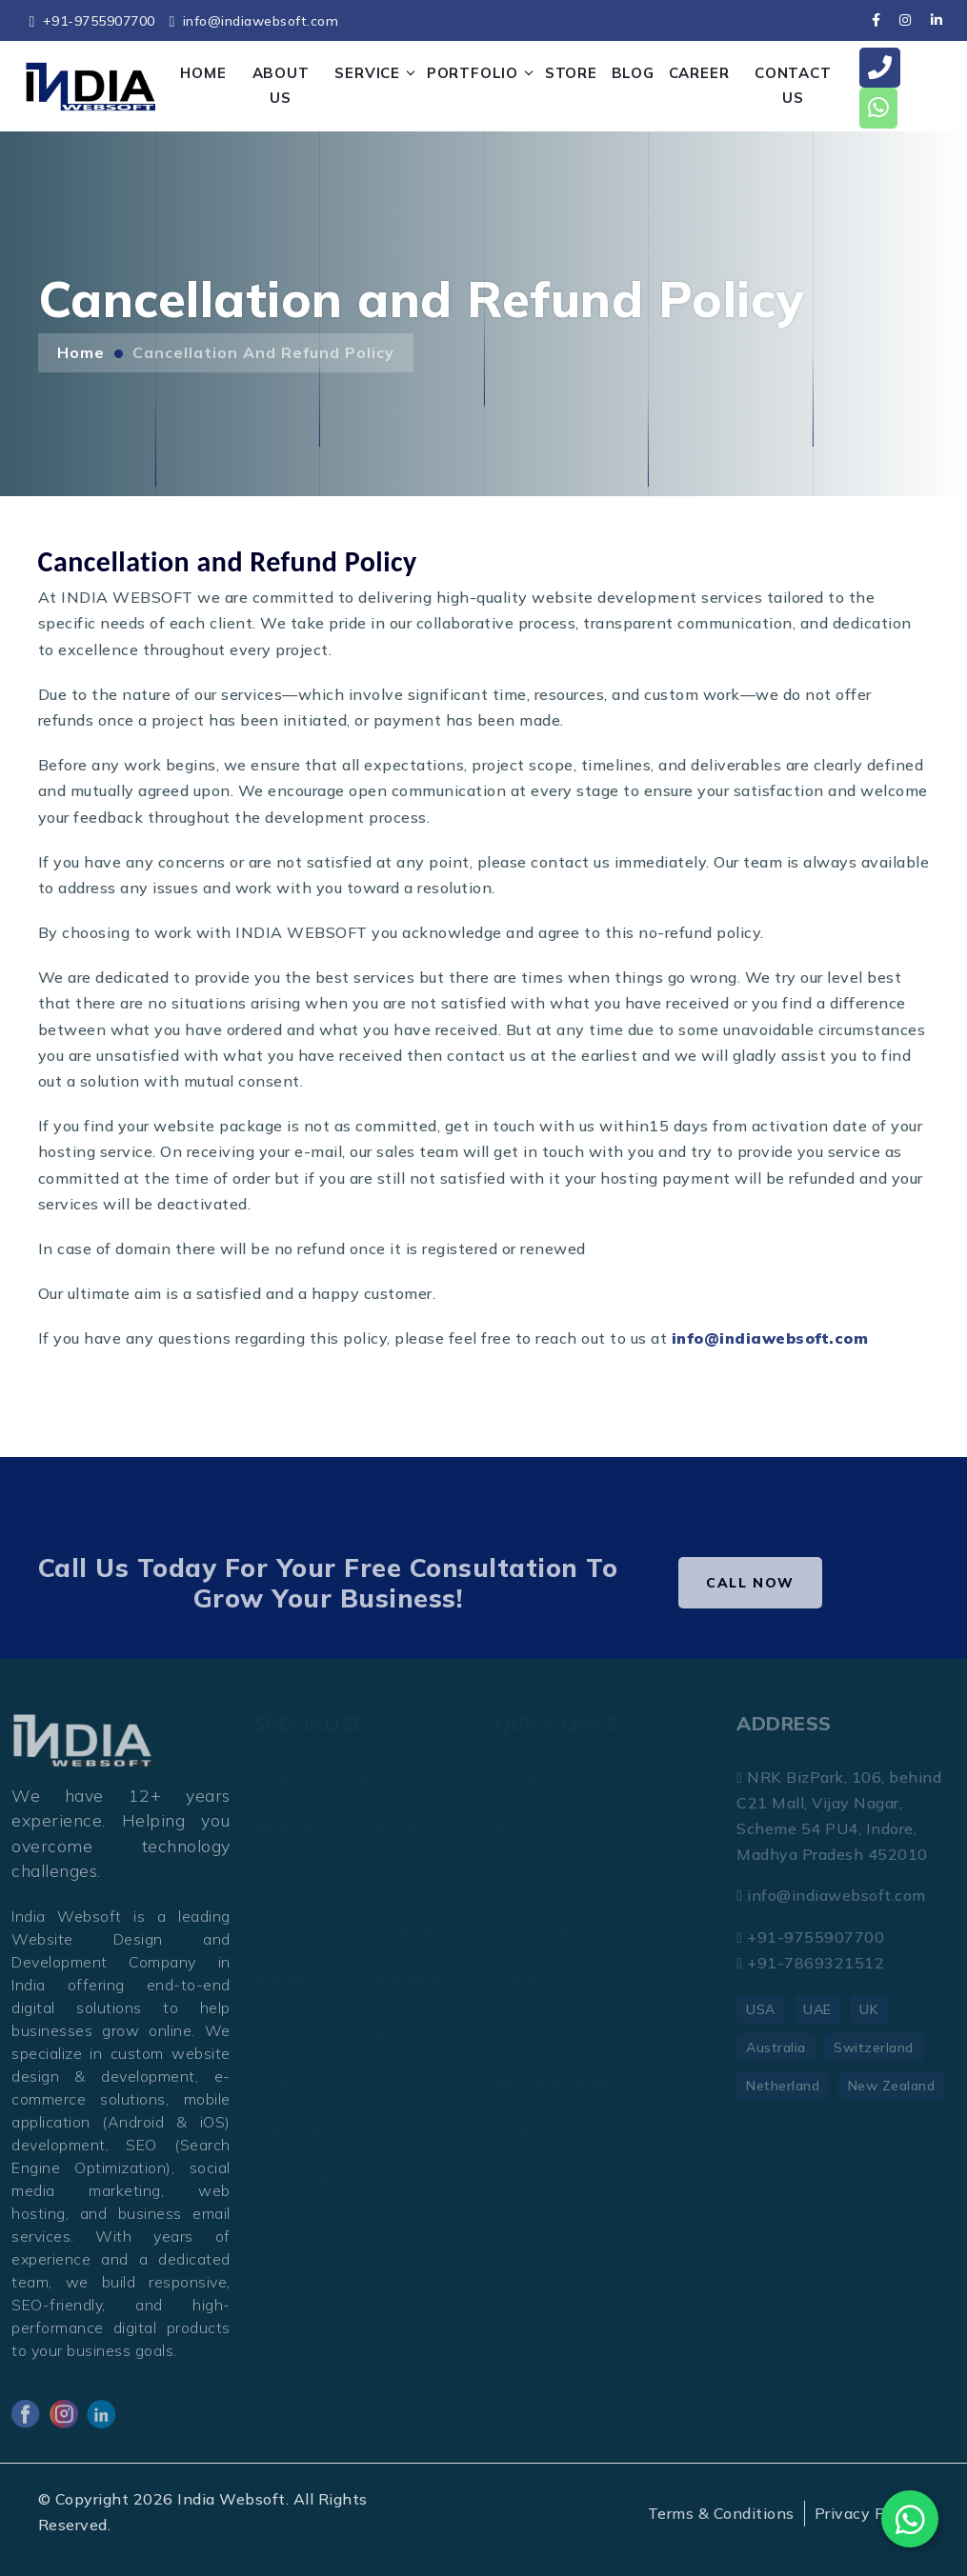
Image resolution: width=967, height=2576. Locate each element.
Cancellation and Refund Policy (263, 352)
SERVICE (367, 73)
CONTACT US (793, 85)
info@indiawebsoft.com (253, 21)
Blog (633, 73)
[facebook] (876, 20)
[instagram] (905, 20)
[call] (880, 68)
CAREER (699, 73)
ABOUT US (281, 85)
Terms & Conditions (721, 2513)
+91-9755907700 (92, 21)
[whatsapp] (878, 108)
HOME (203, 73)
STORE (571, 73)
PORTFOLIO (472, 73)
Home (81, 352)
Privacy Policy (867, 2513)
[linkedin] (935, 20)
